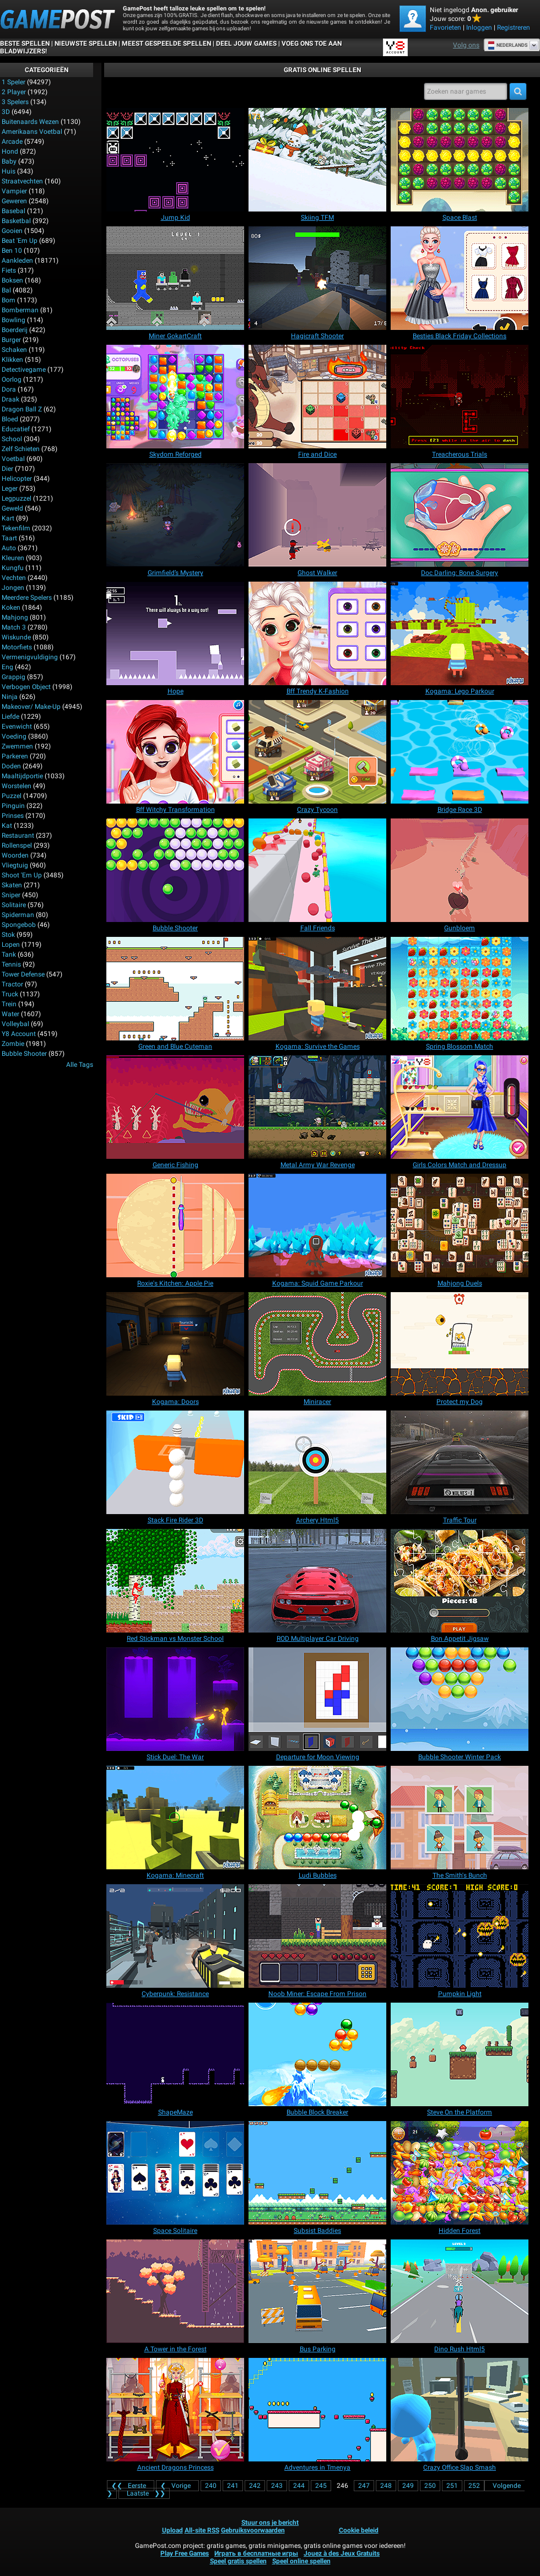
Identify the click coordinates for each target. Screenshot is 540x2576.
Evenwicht (17, 726)
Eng (7, 667)
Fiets (9, 270)
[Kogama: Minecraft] (175, 1817)
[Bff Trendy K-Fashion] (317, 633)
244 (299, 2486)
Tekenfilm (16, 528)
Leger (10, 488)
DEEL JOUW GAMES (246, 43)
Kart (8, 518)
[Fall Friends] (317, 870)
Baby (9, 161)
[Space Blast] (459, 159)
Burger (11, 340)
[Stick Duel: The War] (175, 1699)
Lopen (11, 944)
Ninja (10, 697)
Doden (11, 766)
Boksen (12, 280)
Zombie (13, 1044)
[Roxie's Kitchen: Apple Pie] (175, 1225)
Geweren (14, 201)
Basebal (13, 211)
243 (277, 2486)
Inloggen (479, 27)
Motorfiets (17, 647)
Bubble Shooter (24, 1053)
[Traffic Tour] (459, 1462)
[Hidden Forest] (459, 2173)
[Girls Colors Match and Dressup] (459, 1107)
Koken (11, 607)
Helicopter (17, 478)
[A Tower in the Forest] (175, 2291)
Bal (6, 290)
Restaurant (18, 835)
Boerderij (15, 330)
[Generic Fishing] (175, 1107)
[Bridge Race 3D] (459, 751)
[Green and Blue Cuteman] (175, 988)
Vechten (14, 578)
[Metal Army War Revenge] (317, 1107)
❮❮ (130, 2486)
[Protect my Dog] (459, 1344)
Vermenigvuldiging (30, 657)
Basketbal (16, 221)
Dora (9, 389)
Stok (8, 935)
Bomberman (20, 310)
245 (321, 2486)
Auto (9, 548)
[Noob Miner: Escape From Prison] (317, 1936)
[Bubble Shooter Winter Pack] (459, 1699)
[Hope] (175, 633)
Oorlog (11, 379)
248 (386, 2486)
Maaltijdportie (22, 776)
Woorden (15, 855)
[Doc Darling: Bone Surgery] (459, 515)
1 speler (13, 82)
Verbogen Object (26, 687)
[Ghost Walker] (317, 515)
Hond (10, 151)
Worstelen (16, 786)
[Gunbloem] (459, 870)
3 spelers (15, 102)
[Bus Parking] (317, 2291)
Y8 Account (19, 1034)
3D (6, 112)
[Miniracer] (317, 1344)
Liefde (10, 716)
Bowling (13, 320)
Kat (7, 825)
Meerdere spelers (27, 597)
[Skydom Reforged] (175, 396)
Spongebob (19, 925)
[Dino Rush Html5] (459, 2291)
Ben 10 (12, 250)
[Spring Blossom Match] (459, 988)
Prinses (13, 816)
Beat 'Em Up (19, 241)
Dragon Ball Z (22, 409)
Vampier (14, 191)
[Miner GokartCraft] (175, 278)
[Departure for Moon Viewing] (317, 1699)
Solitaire (14, 905)
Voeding (14, 736)
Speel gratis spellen (238, 2561)
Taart (9, 538)
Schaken (14, 350)
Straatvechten (22, 181)
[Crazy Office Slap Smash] (459, 2409)
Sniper (11, 895)
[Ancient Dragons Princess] (175, 2409)
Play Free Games (184, 2553)
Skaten (12, 885)
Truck (10, 994)
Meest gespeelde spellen (166, 43)
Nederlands (508, 45)
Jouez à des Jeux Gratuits (342, 2553)
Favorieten (445, 27)
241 (233, 2486)
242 (255, 2486)
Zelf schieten (21, 449)
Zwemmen (17, 746)
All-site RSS (202, 2530)
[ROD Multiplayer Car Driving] (317, 1580)
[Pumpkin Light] (459, 1936)
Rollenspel (17, 845)
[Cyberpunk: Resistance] (175, 1936)
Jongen (13, 588)
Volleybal (15, 1024)
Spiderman (18, 915)
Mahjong (15, 617)
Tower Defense (23, 974)
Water (10, 1014)
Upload (172, 2530)
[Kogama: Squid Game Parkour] (317, 1225)
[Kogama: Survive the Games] (317, 988)
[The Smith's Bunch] (459, 1817)
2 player (14, 92)
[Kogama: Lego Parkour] (459, 633)
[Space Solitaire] (175, 2173)
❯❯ (144, 2493)
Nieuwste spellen (86, 43)
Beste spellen (25, 43)
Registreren (513, 27)
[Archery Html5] (317, 1462)
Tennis (11, 964)
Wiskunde (16, 637)
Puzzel (11, 796)
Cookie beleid (359, 2530)
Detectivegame (24, 369)
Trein (9, 1004)
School (12, 439)
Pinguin (13, 806)
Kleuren (13, 558)
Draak (10, 399)
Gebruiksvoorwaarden (253, 2530)
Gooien (12, 231)
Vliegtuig (15, 865)
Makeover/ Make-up (31, 707)
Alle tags (79, 1065)
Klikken (12, 360)
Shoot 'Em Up (22, 875)
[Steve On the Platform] (459, 2054)
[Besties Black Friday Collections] (459, 278)
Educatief (16, 429)
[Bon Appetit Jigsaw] (459, 1580)
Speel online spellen (301, 2561)
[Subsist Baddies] (317, 2173)
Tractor (12, 984)
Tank (9, 954)
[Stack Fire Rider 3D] (175, 1462)
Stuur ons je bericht (270, 2522)
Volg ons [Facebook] (466, 45)
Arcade (12, 141)
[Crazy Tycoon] (317, 751)
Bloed (10, 419)
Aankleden (17, 260)
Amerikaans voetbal (32, 131)
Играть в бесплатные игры (256, 2553)
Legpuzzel (16, 498)
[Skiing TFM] (317, 159)
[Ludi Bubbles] (317, 1817)
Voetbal (13, 459)
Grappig (13, 677)
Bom (8, 300)
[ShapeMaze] (175, 2054)
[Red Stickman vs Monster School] (175, 1580)
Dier (7, 469)
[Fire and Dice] (317, 396)
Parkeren (15, 756)
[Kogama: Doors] (175, 1344)
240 (211, 2486)
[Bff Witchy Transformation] (175, 751)
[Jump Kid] (175, 159)
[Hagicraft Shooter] (317, 278)
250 (430, 2486)
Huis (8, 171)
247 (364, 2486)
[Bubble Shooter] (175, 870)
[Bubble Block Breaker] (317, 2054)
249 (408, 2486)
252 (474, 2486)
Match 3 (14, 627)
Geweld (12, 508)
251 (452, 2486)
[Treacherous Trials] (459, 396)
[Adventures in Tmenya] (317, 2409)
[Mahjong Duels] (459, 1225)
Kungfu (13, 568)
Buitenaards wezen (30, 122)
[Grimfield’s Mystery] (175, 515)
